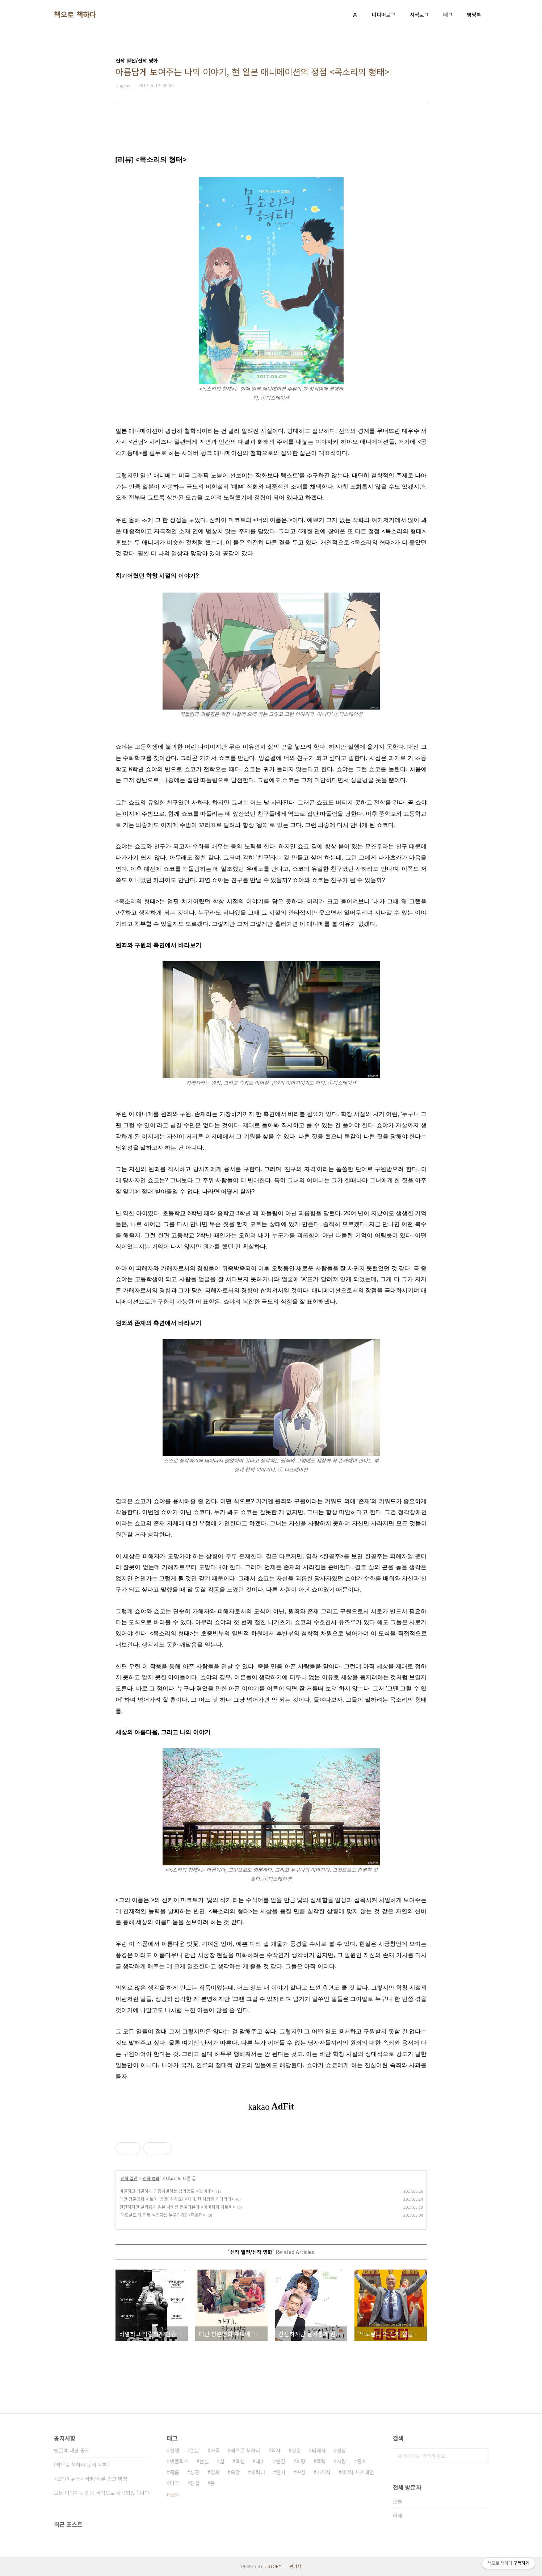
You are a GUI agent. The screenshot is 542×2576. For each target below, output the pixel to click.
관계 (361, 2461)
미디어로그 (383, 14)
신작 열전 (129, 2178)
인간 (280, 2461)
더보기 (173, 2495)
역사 (276, 2450)
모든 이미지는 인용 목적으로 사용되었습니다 (101, 2492)
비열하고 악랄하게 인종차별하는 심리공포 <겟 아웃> (166, 2191)
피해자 (319, 2450)
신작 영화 (151, 2178)
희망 (301, 2461)
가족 (215, 2450)
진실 (194, 2483)
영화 (215, 2472)
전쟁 (174, 2450)
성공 (194, 2472)
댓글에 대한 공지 (72, 2450)
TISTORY (272, 2566)
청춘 (296, 2450)
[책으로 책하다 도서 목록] (81, 2464)
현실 (204, 2461)
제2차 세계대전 (357, 2472)
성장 (341, 2450)
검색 (481, 2456)
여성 (301, 2472)
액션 (240, 2461)
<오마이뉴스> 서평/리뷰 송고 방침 (90, 2478)
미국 (174, 2483)
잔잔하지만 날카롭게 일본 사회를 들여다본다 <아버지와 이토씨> (177, 2207)
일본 (194, 2450)
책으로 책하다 (75, 14)
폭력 (321, 2461)
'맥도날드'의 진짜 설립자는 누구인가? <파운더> (162, 2215)
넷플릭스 (179, 2461)
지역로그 (419, 14)
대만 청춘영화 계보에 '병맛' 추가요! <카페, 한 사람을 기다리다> (176, 2199)
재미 (260, 2461)
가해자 (323, 2472)
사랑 (341, 2461)
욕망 (235, 2472)
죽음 (174, 2472)
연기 (280, 2472)
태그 (448, 14)
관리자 (295, 2566)
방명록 (474, 14)
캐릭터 (258, 2472)
